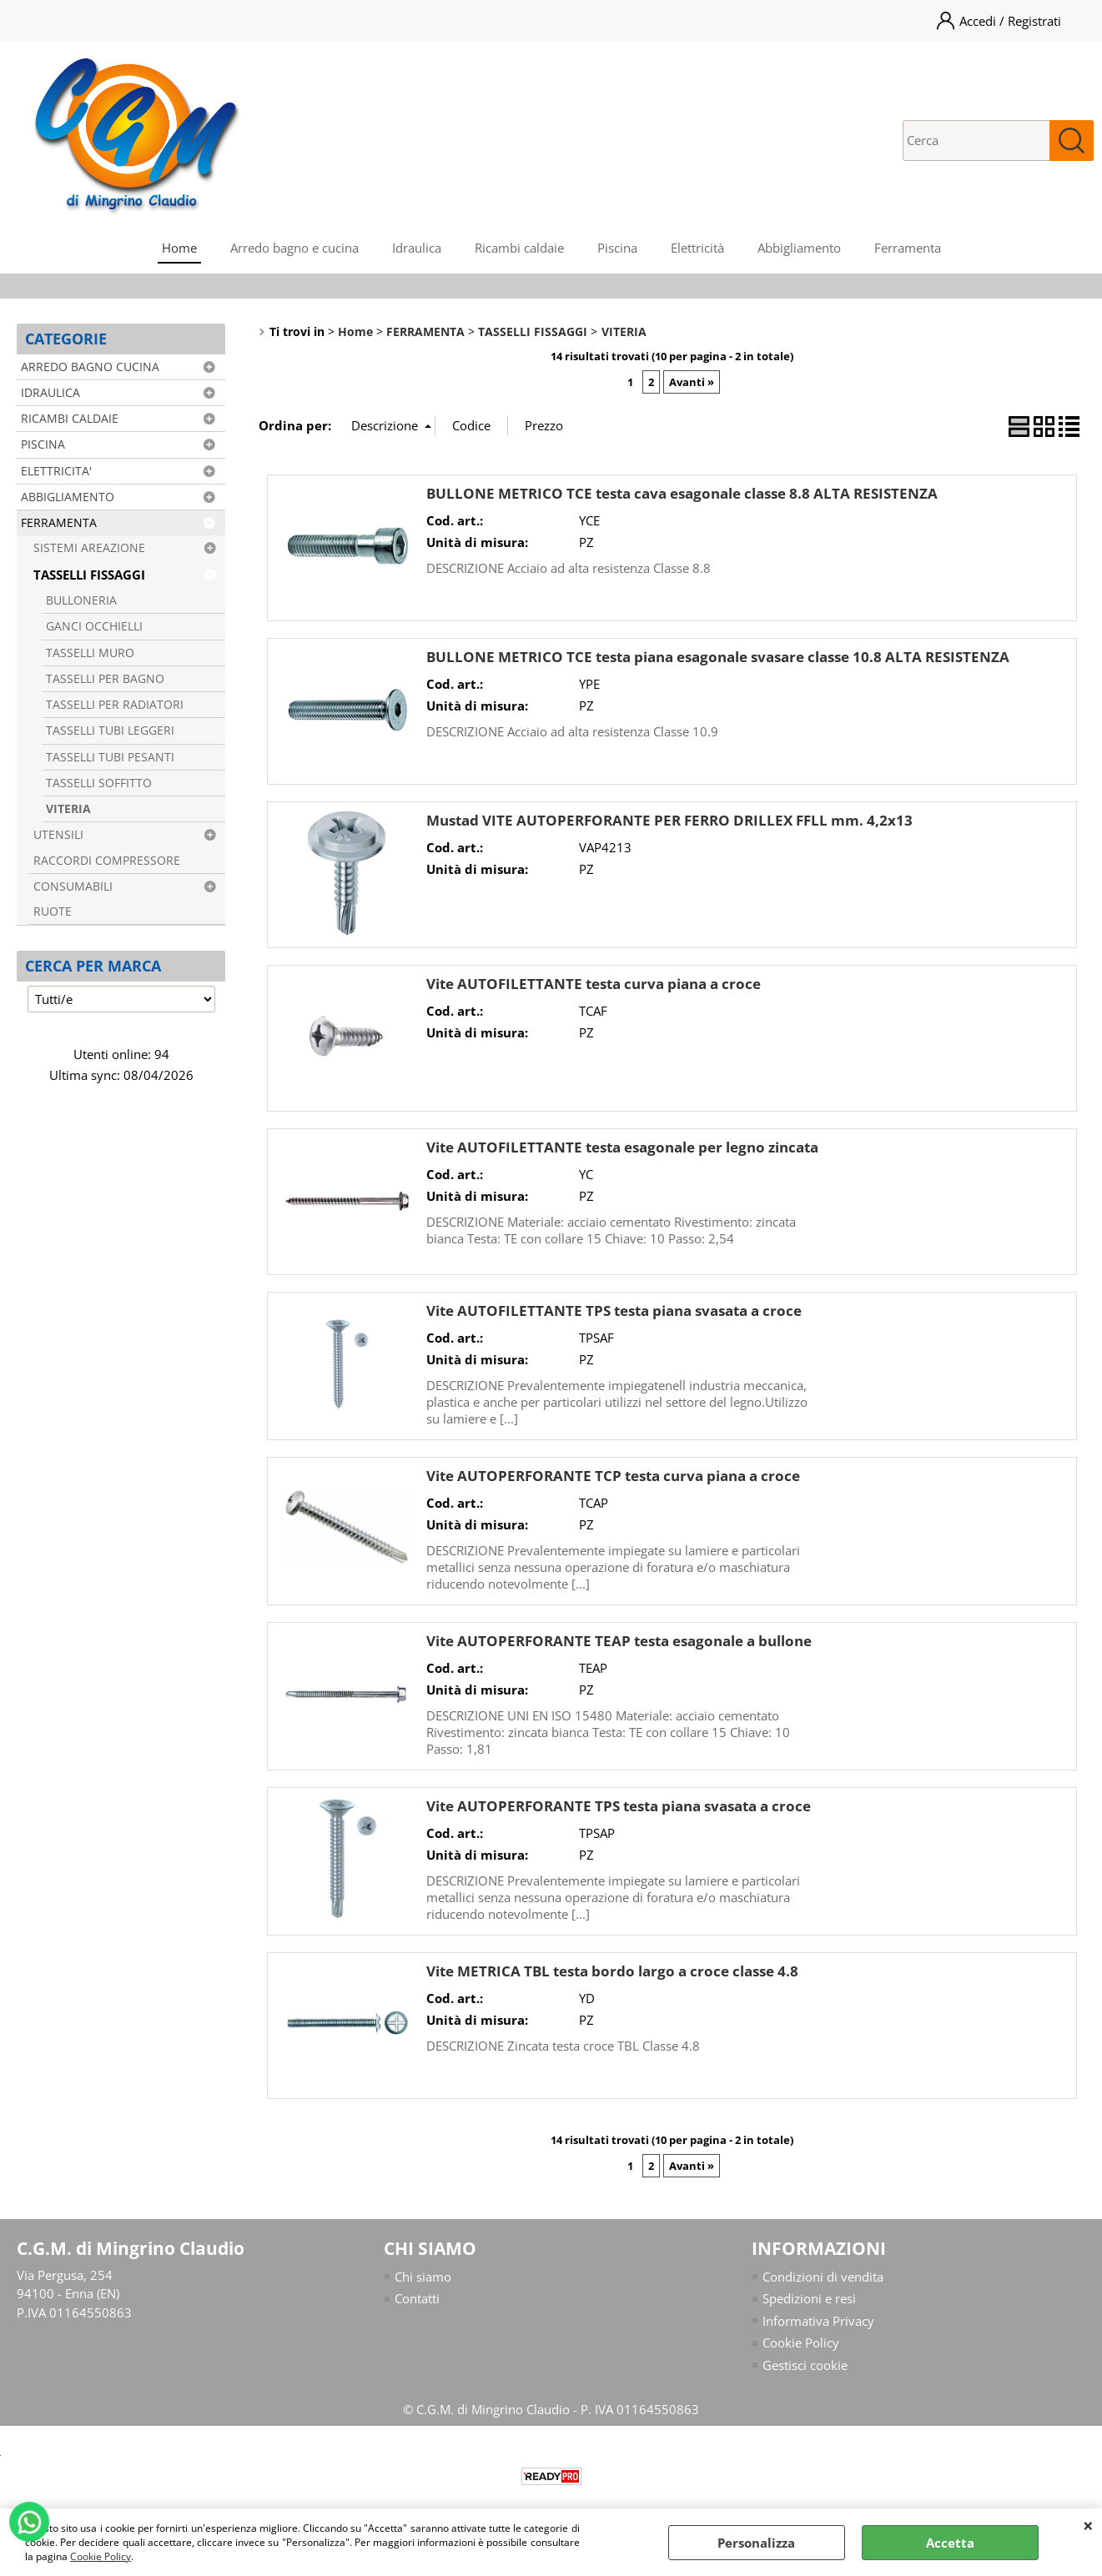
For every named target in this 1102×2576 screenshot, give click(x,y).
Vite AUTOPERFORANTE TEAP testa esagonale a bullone (619, 1640)
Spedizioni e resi (809, 2298)
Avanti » (691, 381)
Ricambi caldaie (519, 247)
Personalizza (756, 2542)
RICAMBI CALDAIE (69, 418)
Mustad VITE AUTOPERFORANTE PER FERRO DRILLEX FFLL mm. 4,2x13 (669, 820)
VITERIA (68, 808)
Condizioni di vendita (822, 2276)
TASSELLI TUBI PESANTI (110, 757)
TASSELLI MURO (90, 652)
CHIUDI (1088, 2525)
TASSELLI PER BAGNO (105, 678)
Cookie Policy (100, 2556)
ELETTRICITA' (56, 471)
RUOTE (52, 911)
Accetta (950, 2542)
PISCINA (43, 444)
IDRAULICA (50, 392)
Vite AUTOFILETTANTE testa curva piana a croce (593, 983)
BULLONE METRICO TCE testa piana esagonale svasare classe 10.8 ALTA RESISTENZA (717, 656)
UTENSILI (58, 834)
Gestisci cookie (805, 2365)
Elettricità (697, 247)
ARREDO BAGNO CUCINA (90, 366)
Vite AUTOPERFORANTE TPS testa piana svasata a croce (618, 1805)
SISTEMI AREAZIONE (89, 547)
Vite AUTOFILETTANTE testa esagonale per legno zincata (622, 1147)
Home (179, 247)
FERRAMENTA (59, 522)
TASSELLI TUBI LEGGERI (110, 730)
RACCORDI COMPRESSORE (106, 860)
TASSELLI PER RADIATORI (115, 704)
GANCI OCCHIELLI (94, 626)
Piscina (617, 247)
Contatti (417, 2298)
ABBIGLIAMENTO (67, 497)
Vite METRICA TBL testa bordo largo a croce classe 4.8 (612, 1971)
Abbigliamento (799, 247)
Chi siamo (423, 2276)
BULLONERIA (81, 600)
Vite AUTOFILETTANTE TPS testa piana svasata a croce (614, 1310)
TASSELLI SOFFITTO (99, 783)
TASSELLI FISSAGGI (89, 574)
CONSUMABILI (73, 886)
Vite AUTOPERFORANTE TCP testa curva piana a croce (613, 1475)
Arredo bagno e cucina (294, 247)
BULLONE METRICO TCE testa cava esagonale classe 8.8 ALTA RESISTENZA (682, 493)
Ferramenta (907, 247)
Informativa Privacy (818, 2320)
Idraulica (416, 247)
